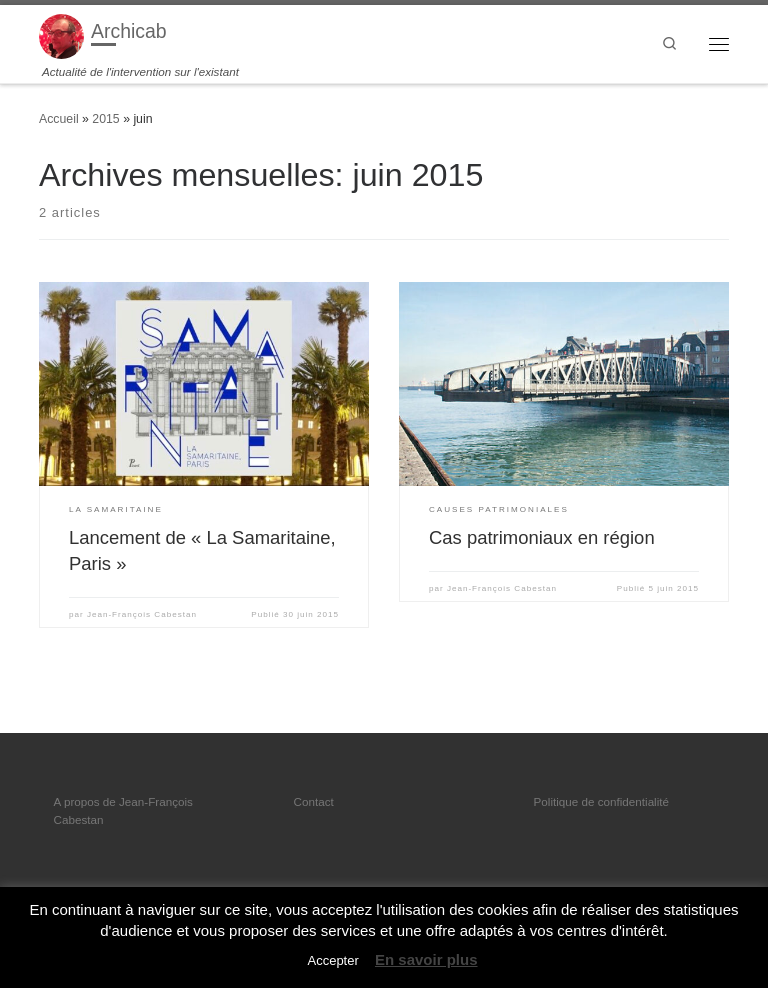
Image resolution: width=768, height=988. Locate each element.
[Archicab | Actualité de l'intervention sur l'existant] (61, 35)
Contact (314, 801)
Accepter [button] (332, 960)
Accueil (59, 119)
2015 (105, 119)
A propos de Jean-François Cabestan (123, 810)
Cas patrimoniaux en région (542, 537)
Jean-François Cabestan (142, 614)
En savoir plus (426, 959)
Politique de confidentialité (601, 801)
